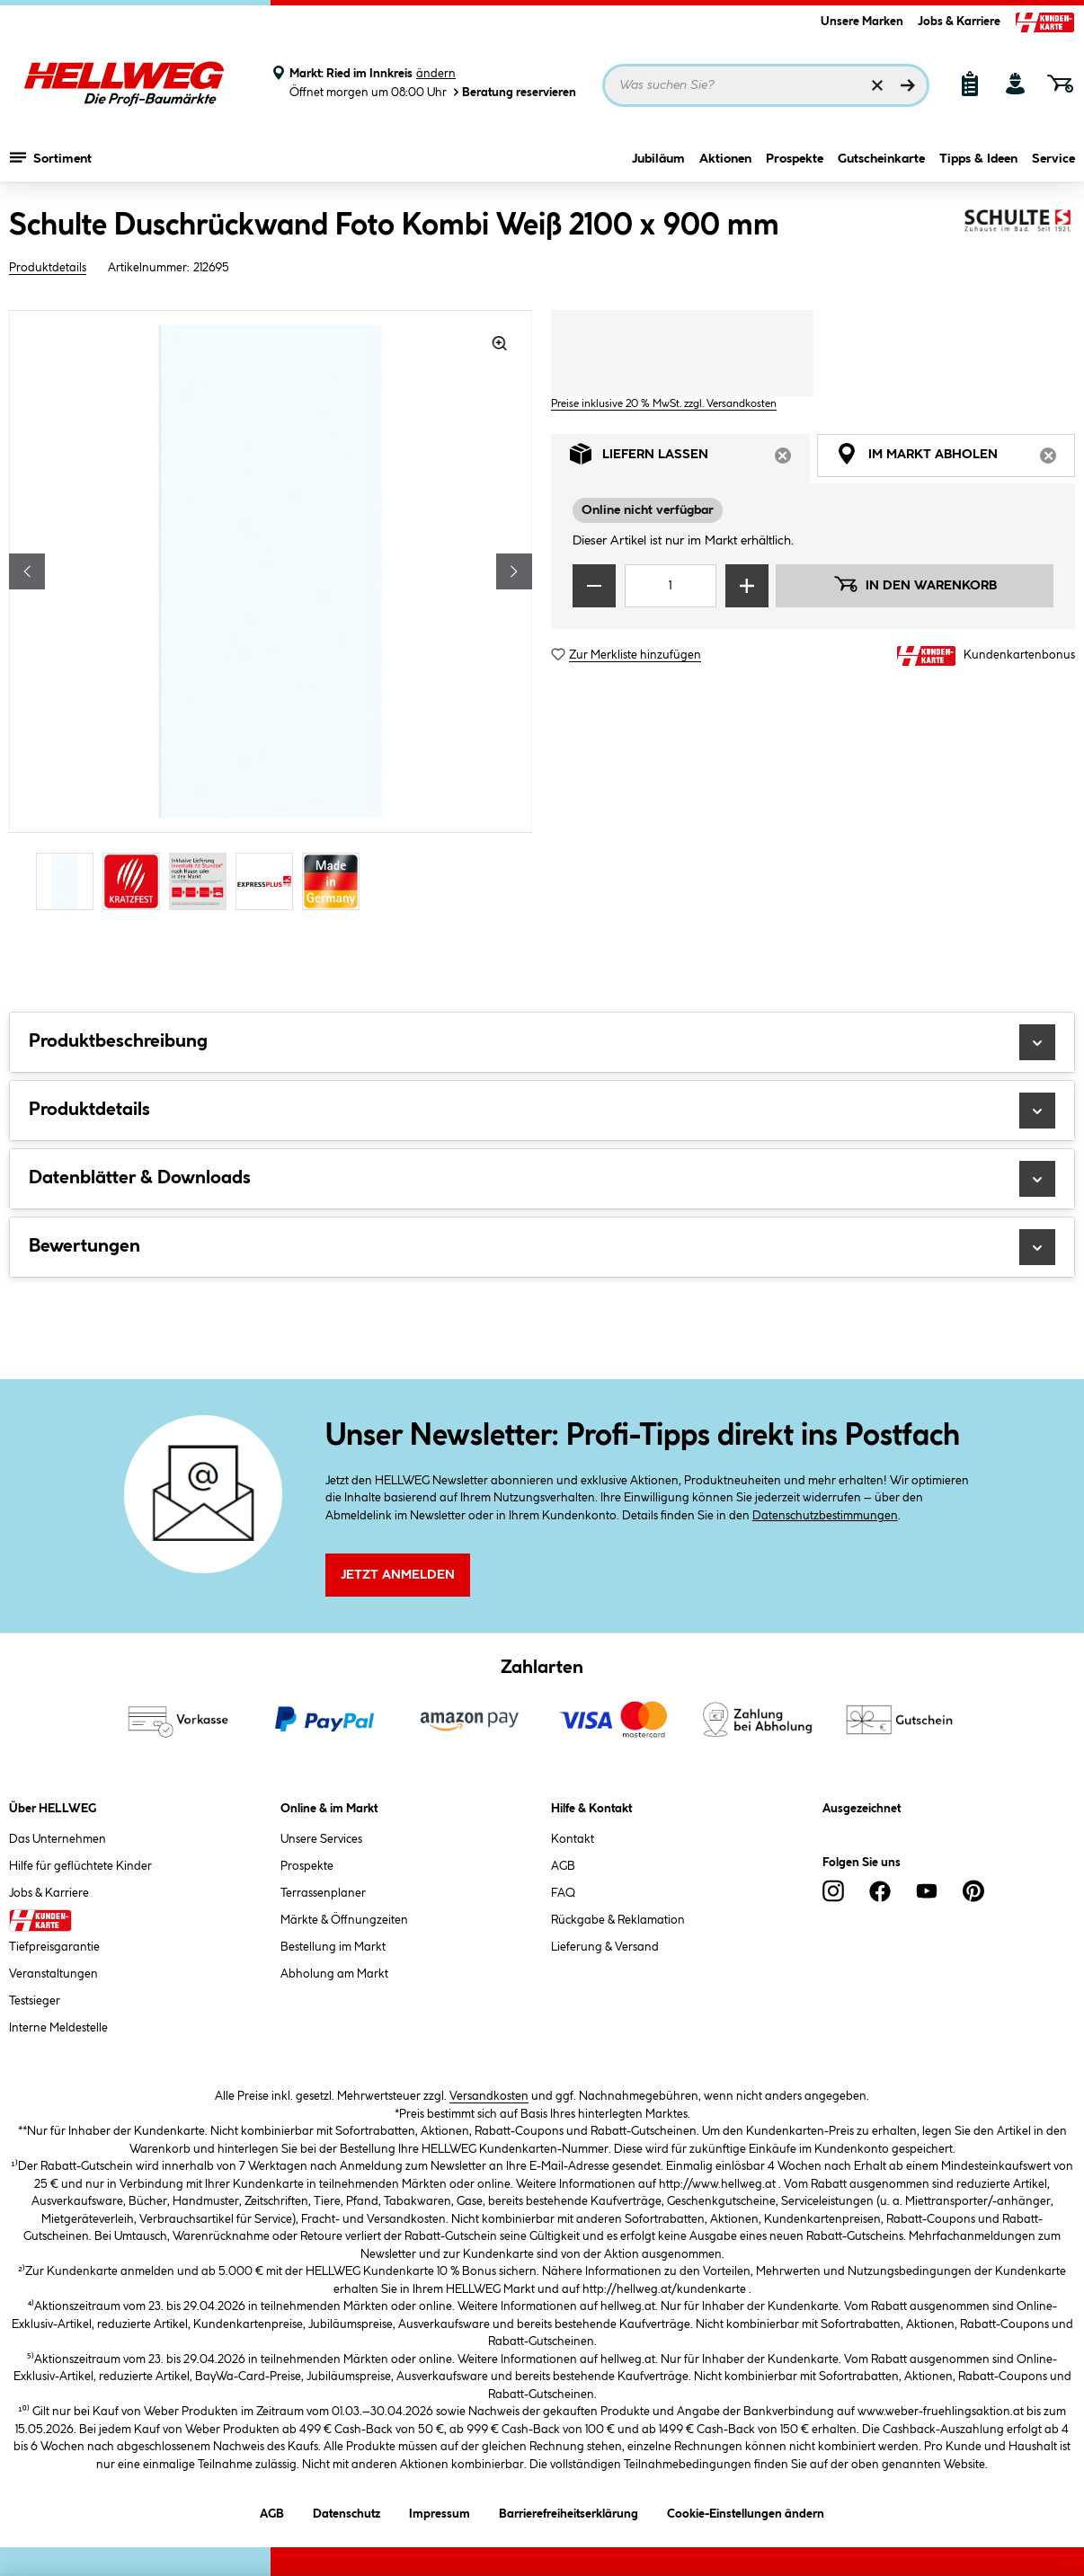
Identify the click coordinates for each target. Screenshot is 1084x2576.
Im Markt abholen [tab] (956, 458)
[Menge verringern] (594, 585)
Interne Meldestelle (58, 2028)
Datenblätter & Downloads (542, 1179)
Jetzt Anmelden (398, 1575)
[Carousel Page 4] (268, 881)
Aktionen (725, 159)
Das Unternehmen (57, 1839)
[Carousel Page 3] (202, 881)
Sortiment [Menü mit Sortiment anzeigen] (51, 157)
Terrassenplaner (323, 1893)
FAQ (563, 1893)
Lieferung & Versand (605, 1947)
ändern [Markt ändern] (436, 73)
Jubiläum (658, 159)
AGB (563, 1866)
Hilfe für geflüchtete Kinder (80, 1866)
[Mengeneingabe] (670, 585)
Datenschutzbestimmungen (825, 1515)
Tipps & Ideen (978, 159)
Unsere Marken (862, 21)
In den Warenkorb (915, 584)
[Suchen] (907, 85)
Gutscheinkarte (881, 159)
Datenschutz (346, 2510)
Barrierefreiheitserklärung (568, 2510)
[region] (271, 612)
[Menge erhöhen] (747, 585)
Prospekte (794, 159)
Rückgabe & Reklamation (618, 1920)
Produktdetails (47, 267)
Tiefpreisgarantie (54, 1947)
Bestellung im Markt (333, 1947)
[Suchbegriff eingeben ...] (765, 85)
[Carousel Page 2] (135, 881)
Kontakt (572, 1839)
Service (1053, 159)
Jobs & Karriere (959, 21)
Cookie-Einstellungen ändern (745, 2510)
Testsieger (34, 2001)
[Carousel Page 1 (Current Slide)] (69, 881)
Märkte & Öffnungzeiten (344, 1920)
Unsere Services (321, 1839)
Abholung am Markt (334, 1974)
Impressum (439, 2510)
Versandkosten (489, 2096)
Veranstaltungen (53, 1974)
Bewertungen (542, 1247)
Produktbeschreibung (542, 1042)
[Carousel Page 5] (335, 881)
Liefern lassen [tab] (690, 458)
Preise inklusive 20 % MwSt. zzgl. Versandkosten (664, 404)
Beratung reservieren (513, 92)
